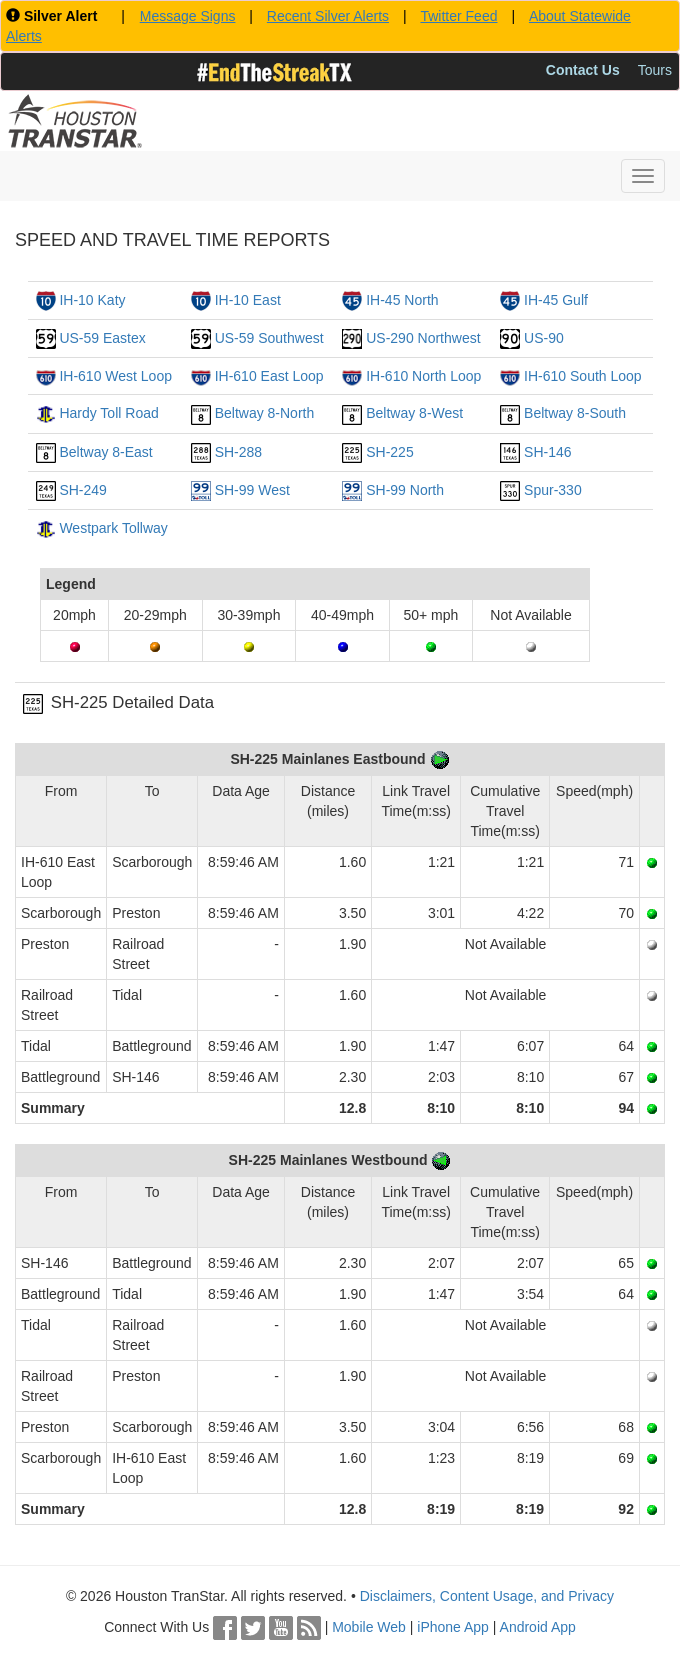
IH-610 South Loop (583, 376)
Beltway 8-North (265, 413)
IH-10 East (248, 300)
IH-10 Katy (92, 300)
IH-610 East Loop (269, 376)
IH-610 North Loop (423, 376)
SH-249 (82, 490)
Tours (655, 70)
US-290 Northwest (423, 338)
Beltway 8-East (105, 452)
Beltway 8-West (414, 413)
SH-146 (547, 452)
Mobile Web (369, 1627)
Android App (538, 1627)
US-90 (544, 338)
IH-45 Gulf (556, 300)
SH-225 (389, 452)
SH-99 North (405, 490)
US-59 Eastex (102, 338)
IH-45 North (402, 300)
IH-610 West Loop (115, 376)
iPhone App (453, 1627)
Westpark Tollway (113, 528)
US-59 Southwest (269, 338)
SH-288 (238, 452)
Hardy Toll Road (108, 413)
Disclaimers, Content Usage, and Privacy (487, 1596)
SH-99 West (252, 490)
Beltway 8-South (575, 413)
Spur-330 (553, 490)
